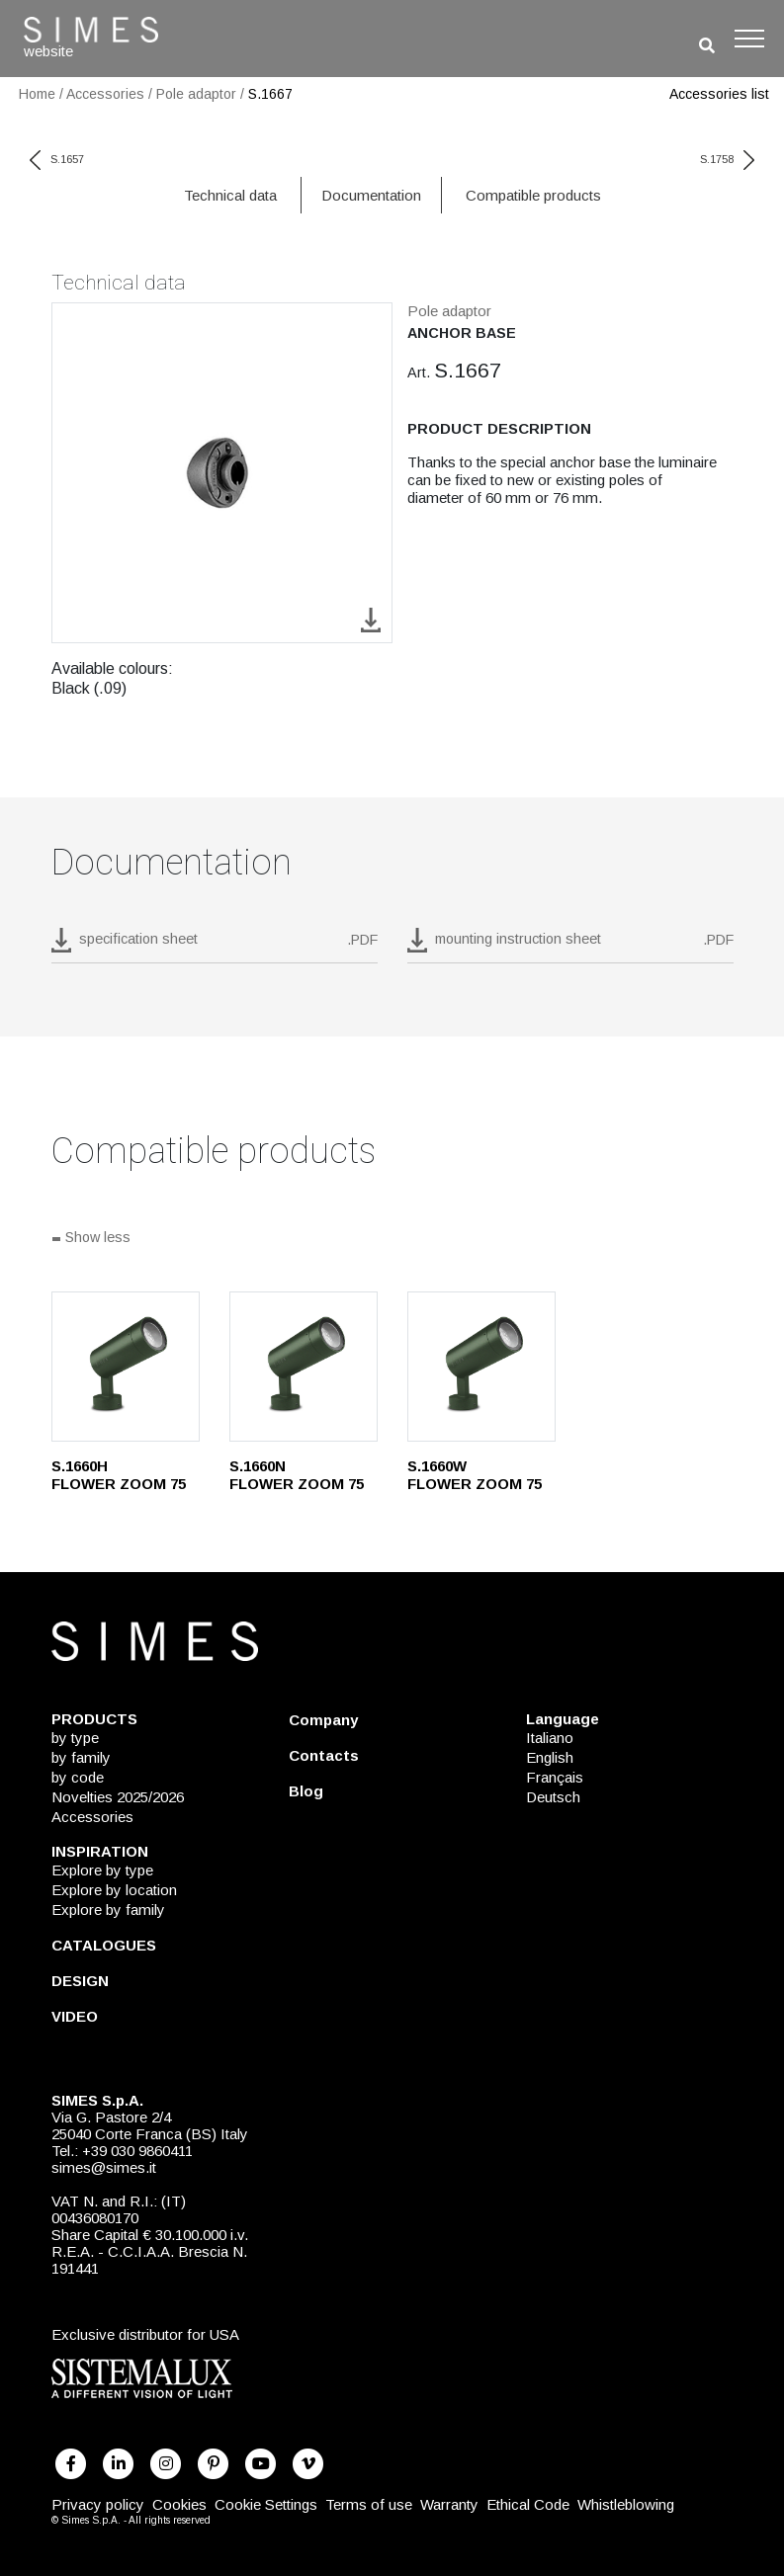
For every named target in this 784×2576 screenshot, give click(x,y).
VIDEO (74, 2016)
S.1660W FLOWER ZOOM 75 (474, 1474)
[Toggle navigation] (749, 38)
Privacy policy (97, 2504)
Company (323, 1719)
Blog (306, 1791)
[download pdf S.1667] (214, 945)
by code (77, 1777)
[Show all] (392, 1239)
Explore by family (108, 1909)
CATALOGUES (103, 1945)
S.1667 (270, 94)
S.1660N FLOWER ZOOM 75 (296, 1474)
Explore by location (114, 1889)
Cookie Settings (266, 2504)
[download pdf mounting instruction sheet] (570, 945)
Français (554, 1777)
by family (81, 1757)
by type (75, 1737)
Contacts (324, 1755)
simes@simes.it (103, 2167)
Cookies (179, 2504)
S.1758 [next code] (727, 159)
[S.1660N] (303, 1366)
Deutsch (553, 1796)
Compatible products (533, 195)
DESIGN (80, 1980)
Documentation (371, 195)
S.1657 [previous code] (57, 159)
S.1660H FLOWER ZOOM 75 (118, 1474)
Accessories (105, 94)
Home (37, 94)
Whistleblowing (625, 2504)
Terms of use (368, 2504)
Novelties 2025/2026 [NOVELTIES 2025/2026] (117, 1796)
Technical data (230, 195)
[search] (707, 46)
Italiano (549, 1737)
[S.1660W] (481, 1366)
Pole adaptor (196, 94)
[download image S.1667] (371, 619)
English (549, 1757)
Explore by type (102, 1870)
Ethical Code (527, 2504)
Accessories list (719, 94)
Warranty (449, 2504)
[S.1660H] (125, 1366)
